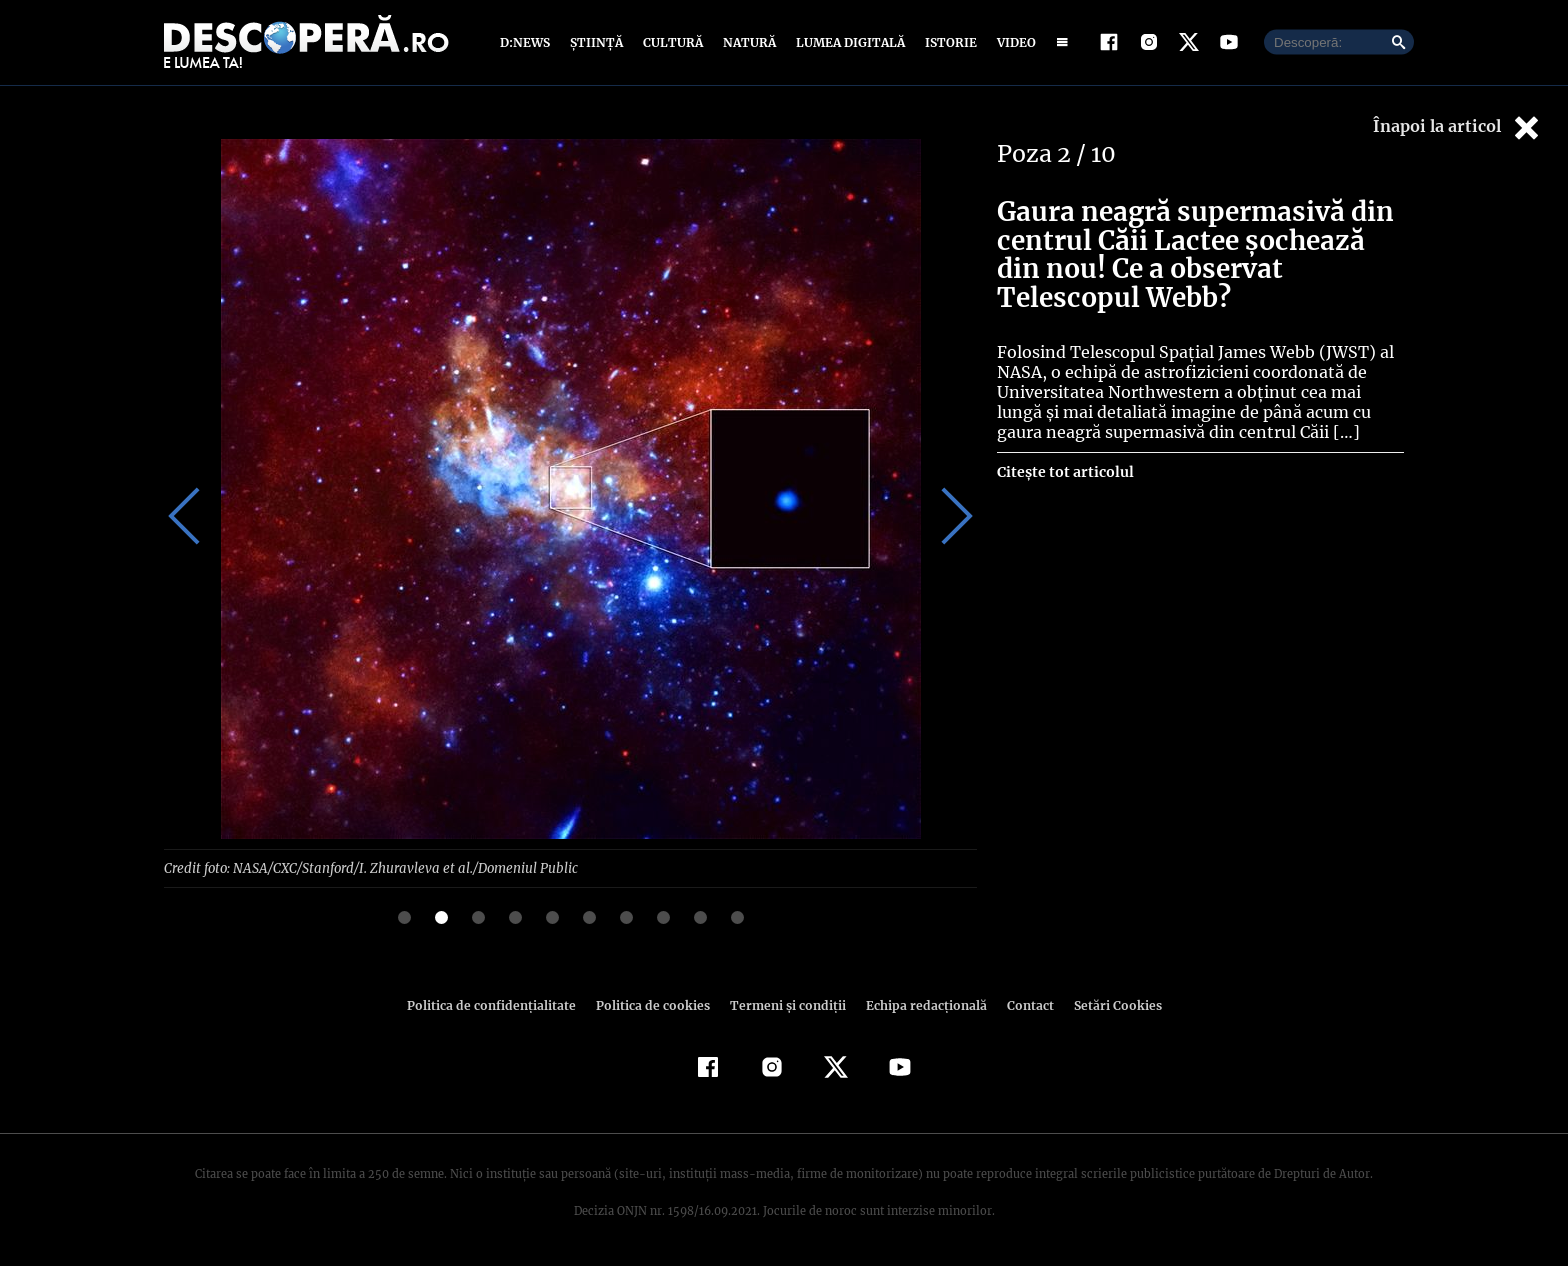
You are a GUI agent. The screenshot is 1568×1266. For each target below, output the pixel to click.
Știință (597, 42)
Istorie (947, 42)
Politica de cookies (655, 1004)
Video (1012, 42)
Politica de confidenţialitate (500, 1004)
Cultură (672, 42)
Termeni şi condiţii (785, 1004)
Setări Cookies (1107, 1004)
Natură (747, 42)
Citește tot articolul (1064, 472)
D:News (528, 42)
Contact (1022, 1004)
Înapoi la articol (1458, 127)
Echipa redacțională (920, 1004)
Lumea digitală (847, 42)
